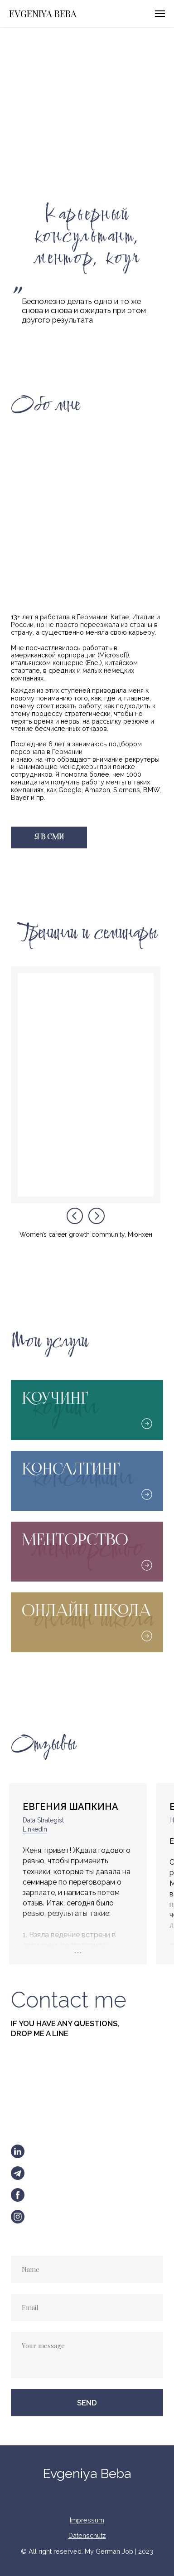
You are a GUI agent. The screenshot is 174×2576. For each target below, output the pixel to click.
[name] (87, 2269)
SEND (87, 2402)
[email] (87, 2307)
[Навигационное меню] (160, 13)
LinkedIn (35, 1829)
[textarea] (87, 2355)
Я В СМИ (49, 837)
